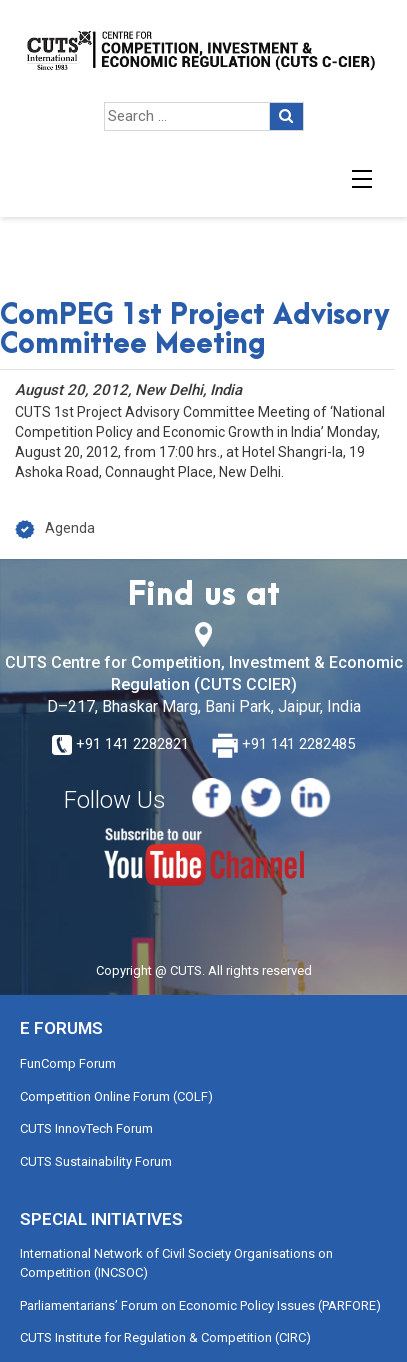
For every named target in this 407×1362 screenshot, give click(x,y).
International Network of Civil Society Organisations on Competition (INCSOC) (176, 1263)
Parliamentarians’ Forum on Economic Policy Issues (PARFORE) (200, 1305)
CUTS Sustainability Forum (96, 1161)
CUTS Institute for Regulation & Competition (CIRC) (165, 1337)
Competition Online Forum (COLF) (116, 1096)
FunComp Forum (68, 1063)
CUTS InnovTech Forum (86, 1128)
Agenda (70, 528)
